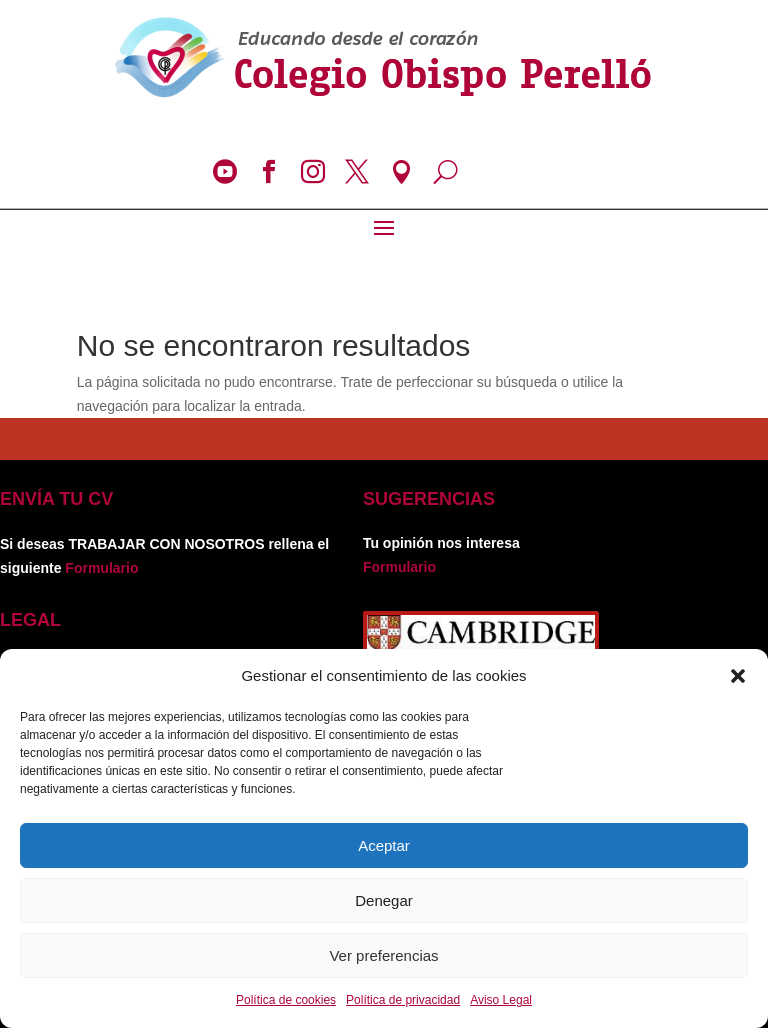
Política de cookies (286, 1000)
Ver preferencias (383, 955)
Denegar (384, 900)
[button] (738, 676)
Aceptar (384, 845)
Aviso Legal (501, 1000)
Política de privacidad (403, 1000)
